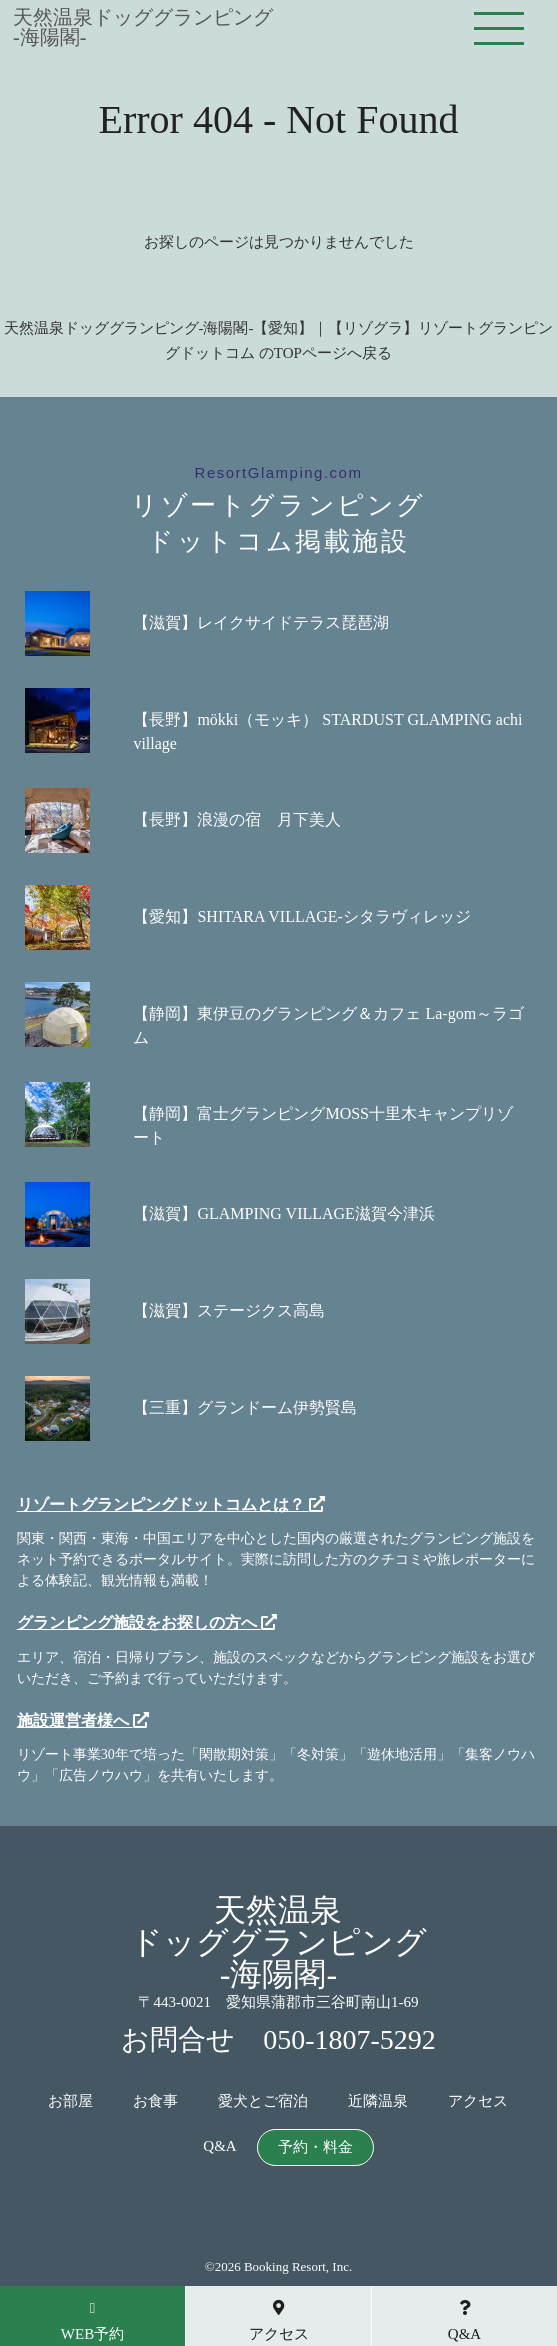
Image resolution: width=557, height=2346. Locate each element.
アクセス (478, 2101)
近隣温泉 (378, 2101)
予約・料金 (315, 2147)
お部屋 (70, 2101)
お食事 (155, 2101)
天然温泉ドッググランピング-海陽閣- (143, 27)
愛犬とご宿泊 (263, 2101)
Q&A (219, 2146)
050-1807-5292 (349, 2039)
